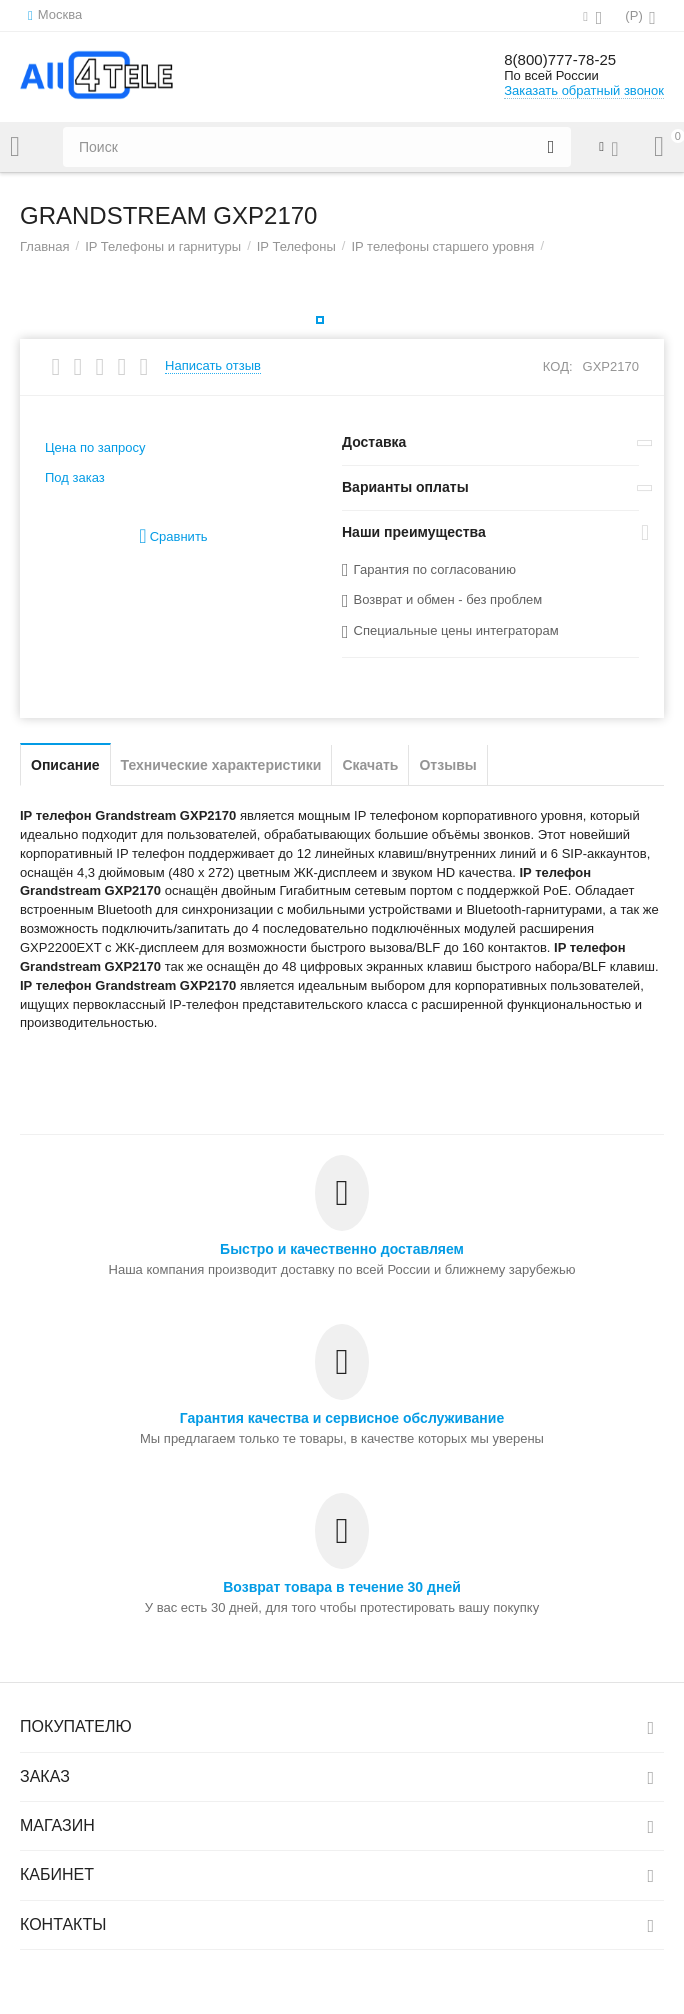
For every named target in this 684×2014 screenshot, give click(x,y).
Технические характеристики (221, 765)
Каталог (15, 147)
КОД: (558, 366)
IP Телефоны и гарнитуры (163, 246)
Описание (65, 765)
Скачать (370, 765)
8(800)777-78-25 (571, 60)
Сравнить (173, 536)
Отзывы (447, 765)
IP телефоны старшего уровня (442, 246)
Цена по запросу (95, 447)
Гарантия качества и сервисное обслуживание (342, 1418)
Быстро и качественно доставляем (342, 1249)
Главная (45, 246)
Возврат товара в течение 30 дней (342, 1587)
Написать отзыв (213, 366)
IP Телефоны (296, 246)
